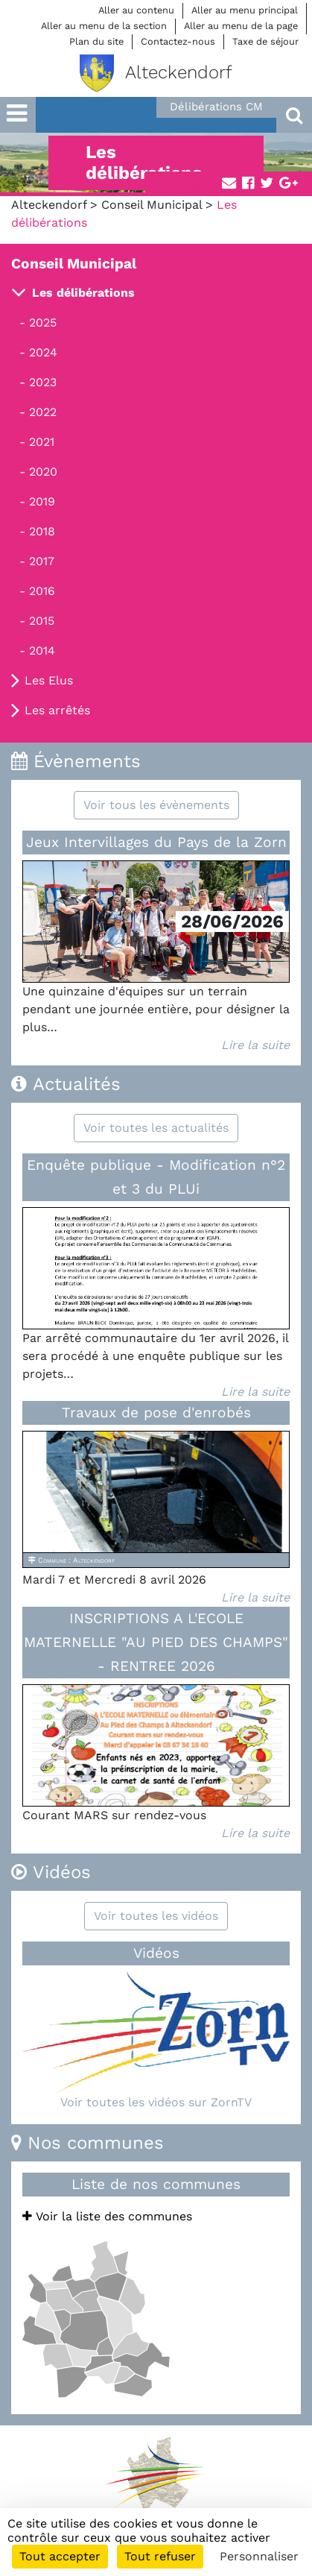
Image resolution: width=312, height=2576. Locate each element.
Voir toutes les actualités (156, 1128)
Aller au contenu (136, 10)
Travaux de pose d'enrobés (156, 1412)
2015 (41, 621)
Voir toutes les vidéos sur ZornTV (156, 2102)
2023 (43, 382)
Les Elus (49, 680)
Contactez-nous (178, 41)
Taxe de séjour (265, 41)
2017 (41, 561)
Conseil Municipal (151, 205)
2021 (41, 442)
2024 (43, 352)
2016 (42, 591)
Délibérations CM (216, 106)
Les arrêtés (57, 710)
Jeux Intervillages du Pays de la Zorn (156, 842)
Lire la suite (255, 1045)
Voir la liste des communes (107, 2216)
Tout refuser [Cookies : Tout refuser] (160, 2556)
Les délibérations (83, 293)
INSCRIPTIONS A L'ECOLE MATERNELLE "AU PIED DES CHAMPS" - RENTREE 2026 (156, 1642)
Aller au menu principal (244, 10)
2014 (42, 650)
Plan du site (96, 41)
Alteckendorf (48, 205)
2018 (42, 531)
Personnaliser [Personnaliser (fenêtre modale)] (259, 2556)
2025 (43, 322)
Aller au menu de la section (104, 25)
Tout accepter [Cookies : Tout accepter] (60, 2556)
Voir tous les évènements (156, 805)
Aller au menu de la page (241, 25)
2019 (42, 501)
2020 (43, 472)
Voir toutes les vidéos (156, 1916)
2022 (43, 412)
